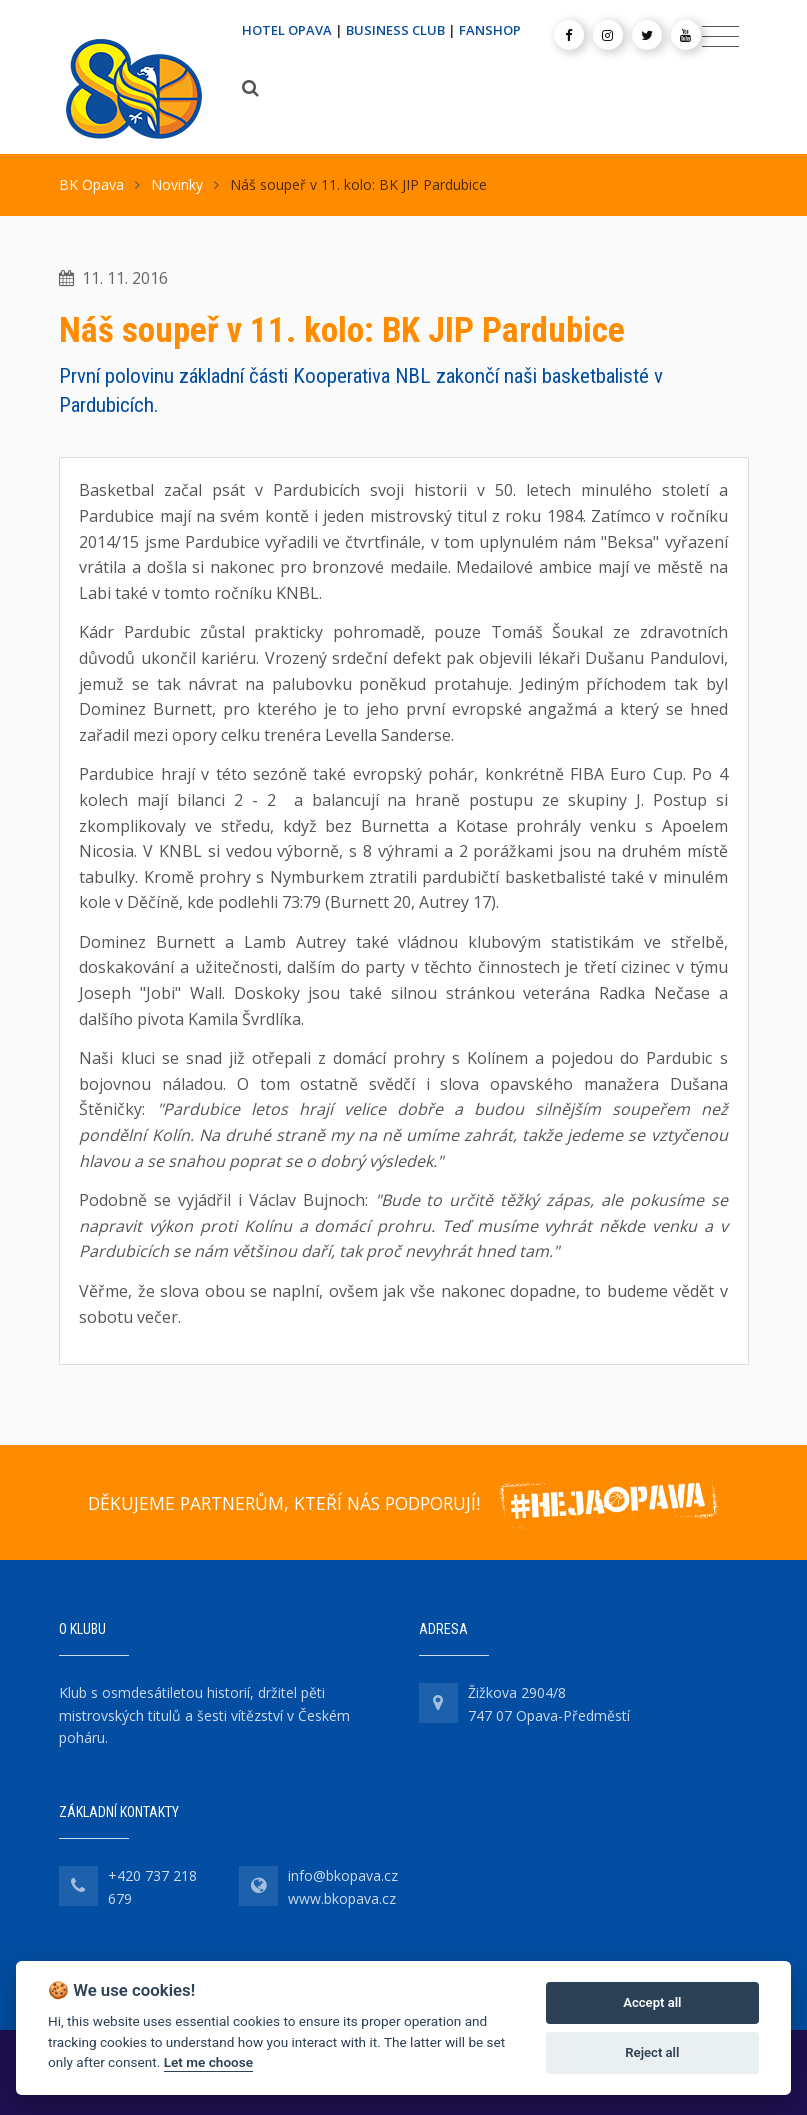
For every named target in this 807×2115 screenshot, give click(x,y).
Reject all (652, 2052)
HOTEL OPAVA (287, 30)
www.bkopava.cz (342, 1898)
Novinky (177, 184)
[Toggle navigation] (720, 37)
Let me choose (208, 2062)
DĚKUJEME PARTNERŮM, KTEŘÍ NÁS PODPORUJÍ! (284, 1503)
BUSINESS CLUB (395, 30)
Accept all (652, 2002)
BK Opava (91, 184)
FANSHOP (490, 30)
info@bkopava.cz (343, 1875)
